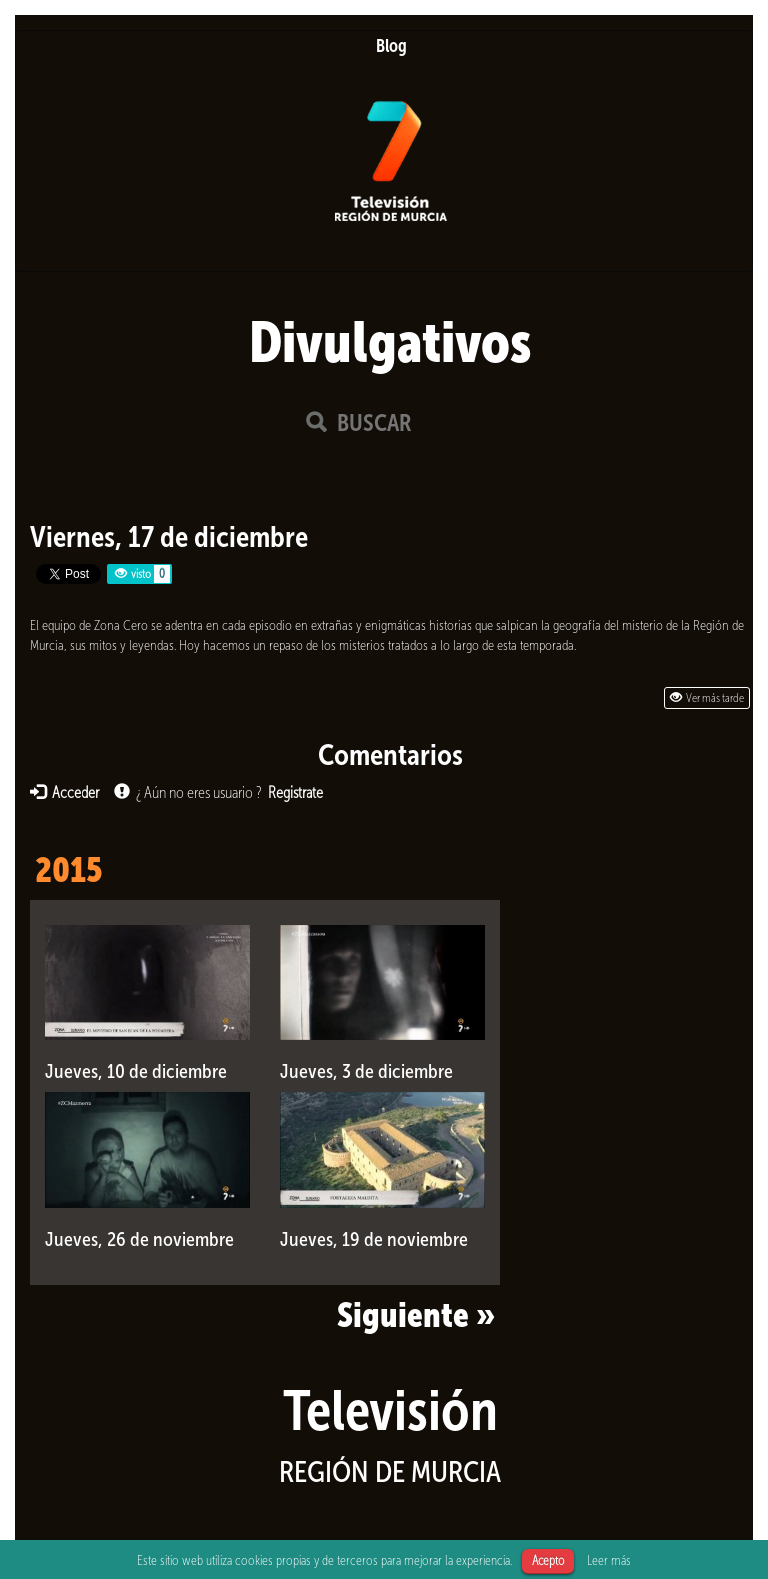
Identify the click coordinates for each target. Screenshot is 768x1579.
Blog (391, 46)
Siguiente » (416, 1315)
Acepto (548, 1560)
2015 (68, 870)
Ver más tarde (707, 698)
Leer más (609, 1560)
